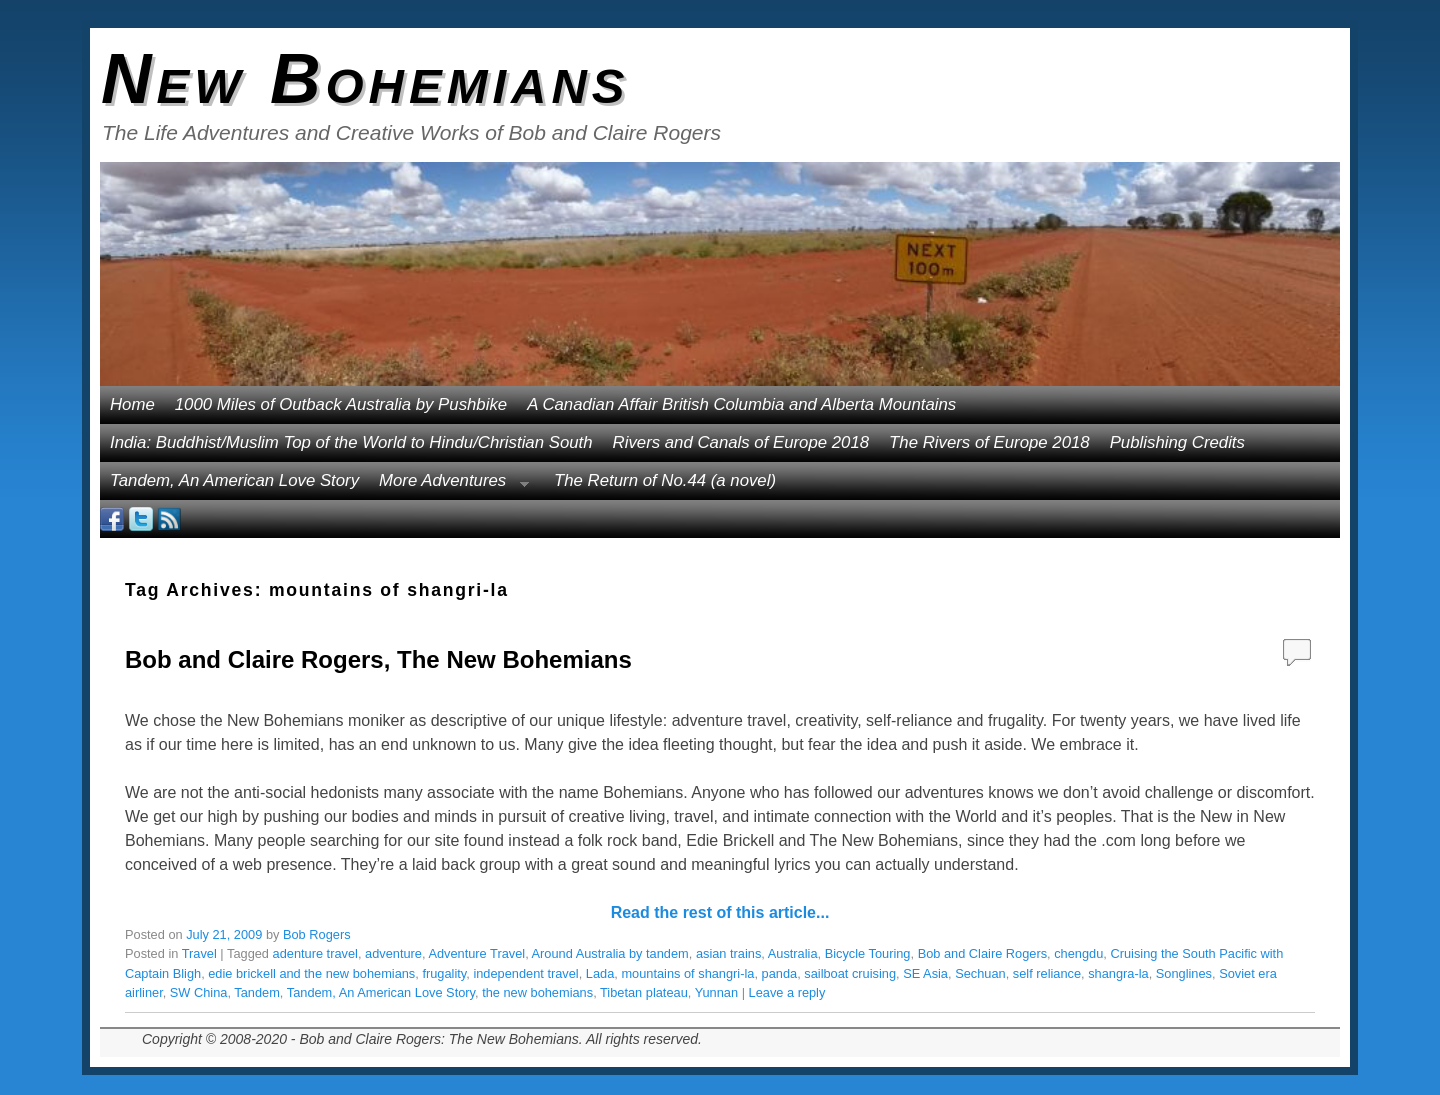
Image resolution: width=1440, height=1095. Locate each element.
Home (132, 404)
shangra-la (1118, 973)
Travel (199, 953)
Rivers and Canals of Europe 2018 (741, 442)
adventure (393, 953)
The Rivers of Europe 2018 (989, 442)
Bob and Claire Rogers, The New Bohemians (378, 659)
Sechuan (980, 973)
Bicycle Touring (868, 953)
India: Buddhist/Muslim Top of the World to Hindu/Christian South (351, 442)
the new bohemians (537, 992)
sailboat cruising (850, 973)
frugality (444, 973)
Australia (793, 953)
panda (780, 973)
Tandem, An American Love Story (234, 480)
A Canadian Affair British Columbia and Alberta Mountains (741, 404)
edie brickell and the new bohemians (311, 973)
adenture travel (315, 953)
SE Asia (925, 973)
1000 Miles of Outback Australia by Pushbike (341, 404)
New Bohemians (365, 79)
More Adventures (449, 485)
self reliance (1047, 973)
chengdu (1078, 953)
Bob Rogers (317, 934)
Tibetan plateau (644, 992)
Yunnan (716, 992)
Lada (600, 973)
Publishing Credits (1177, 442)
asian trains (728, 953)
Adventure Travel (476, 953)
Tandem (257, 992)
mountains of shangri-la (687, 973)
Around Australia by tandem (610, 953)
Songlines (1184, 973)
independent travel (525, 973)
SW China (199, 992)
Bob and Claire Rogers (982, 953)
